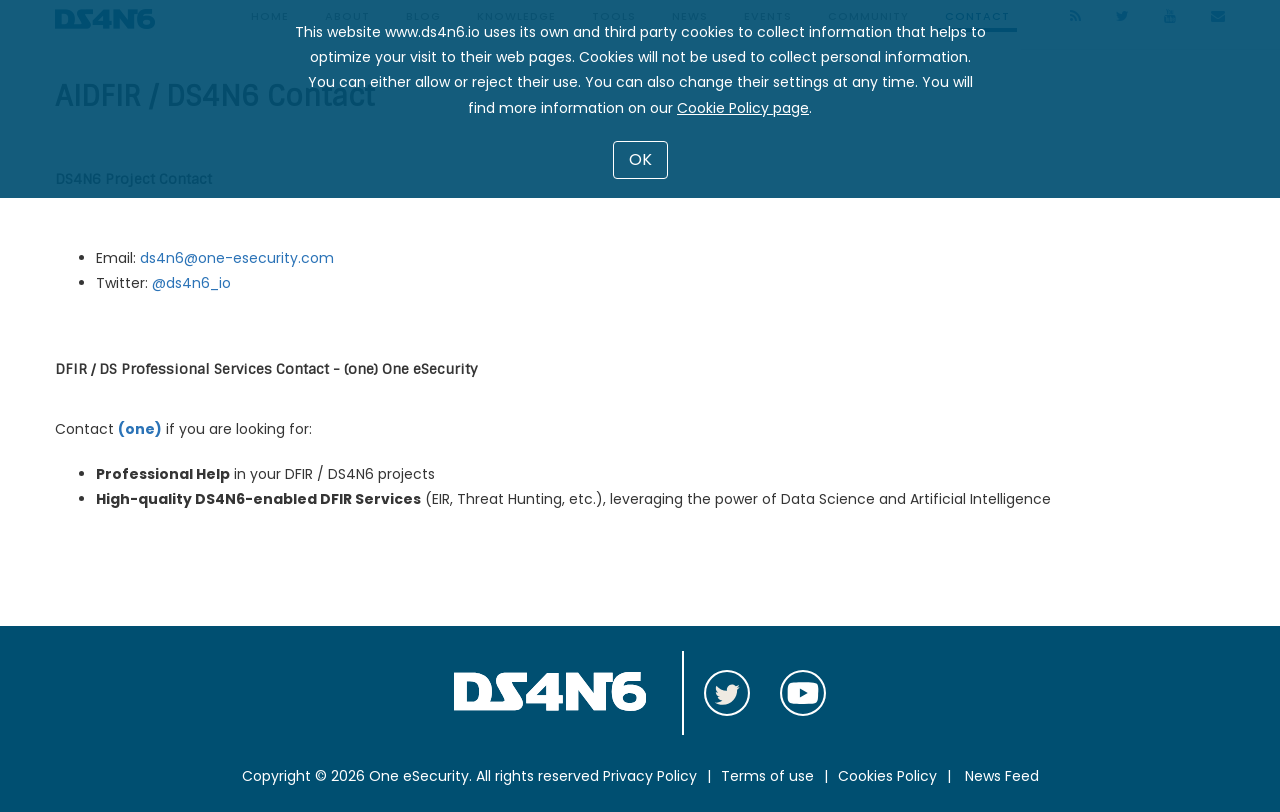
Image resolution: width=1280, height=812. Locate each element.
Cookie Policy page (743, 108)
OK (640, 159)
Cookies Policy (887, 776)
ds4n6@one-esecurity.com (237, 258)
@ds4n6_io (191, 283)
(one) (140, 429)
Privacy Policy (650, 776)
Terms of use (767, 776)
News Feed (1002, 776)
